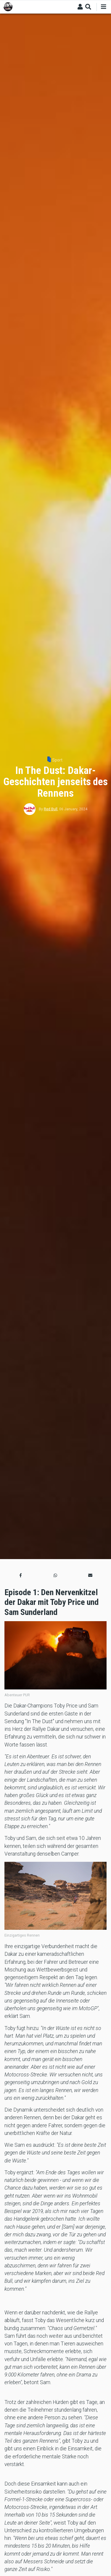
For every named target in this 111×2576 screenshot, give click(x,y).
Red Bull (50, 809)
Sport (57, 760)
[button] (20, 1575)
